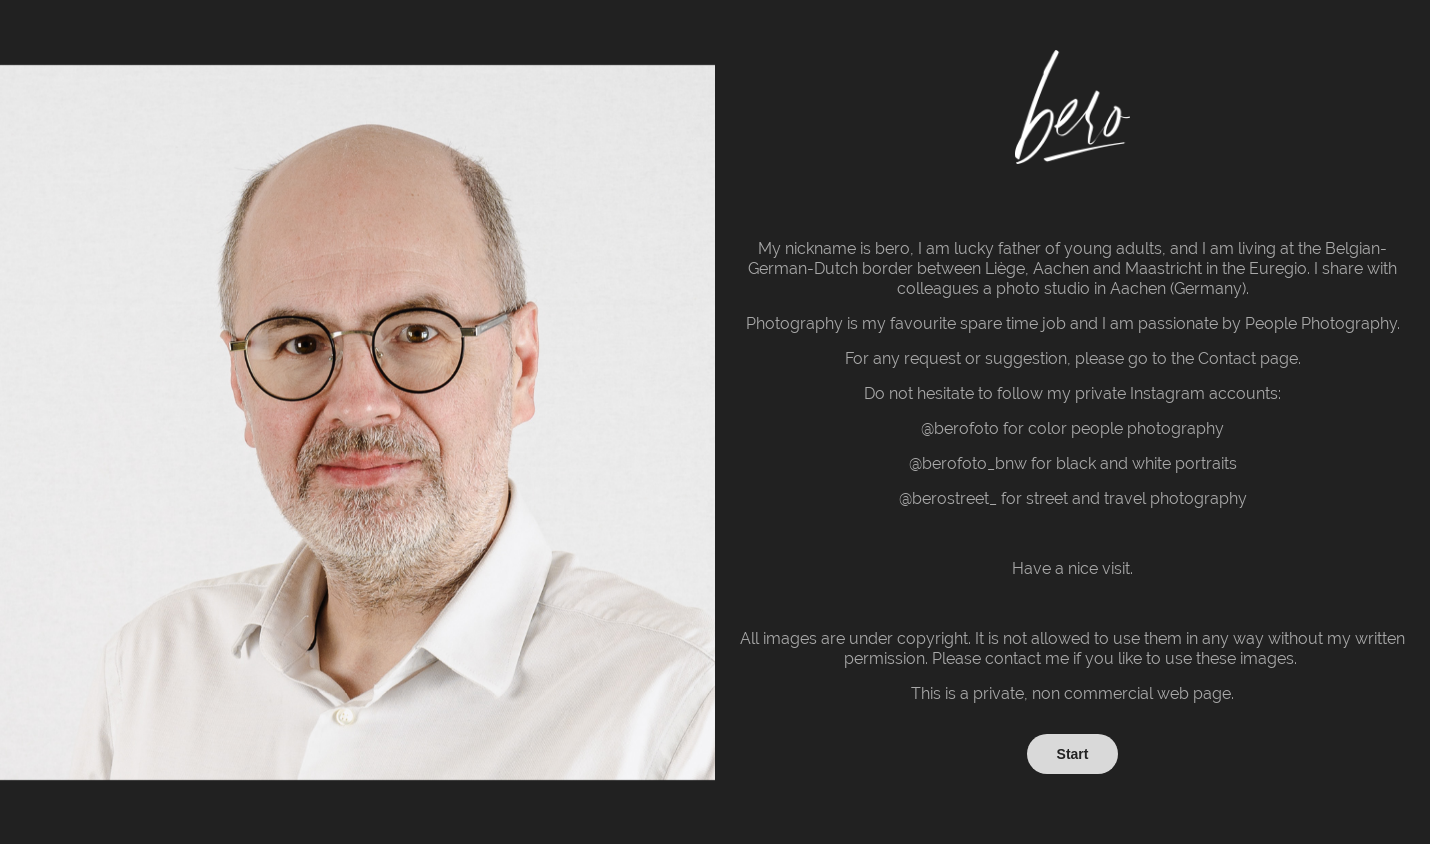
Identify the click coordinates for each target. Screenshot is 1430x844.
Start (1073, 754)
